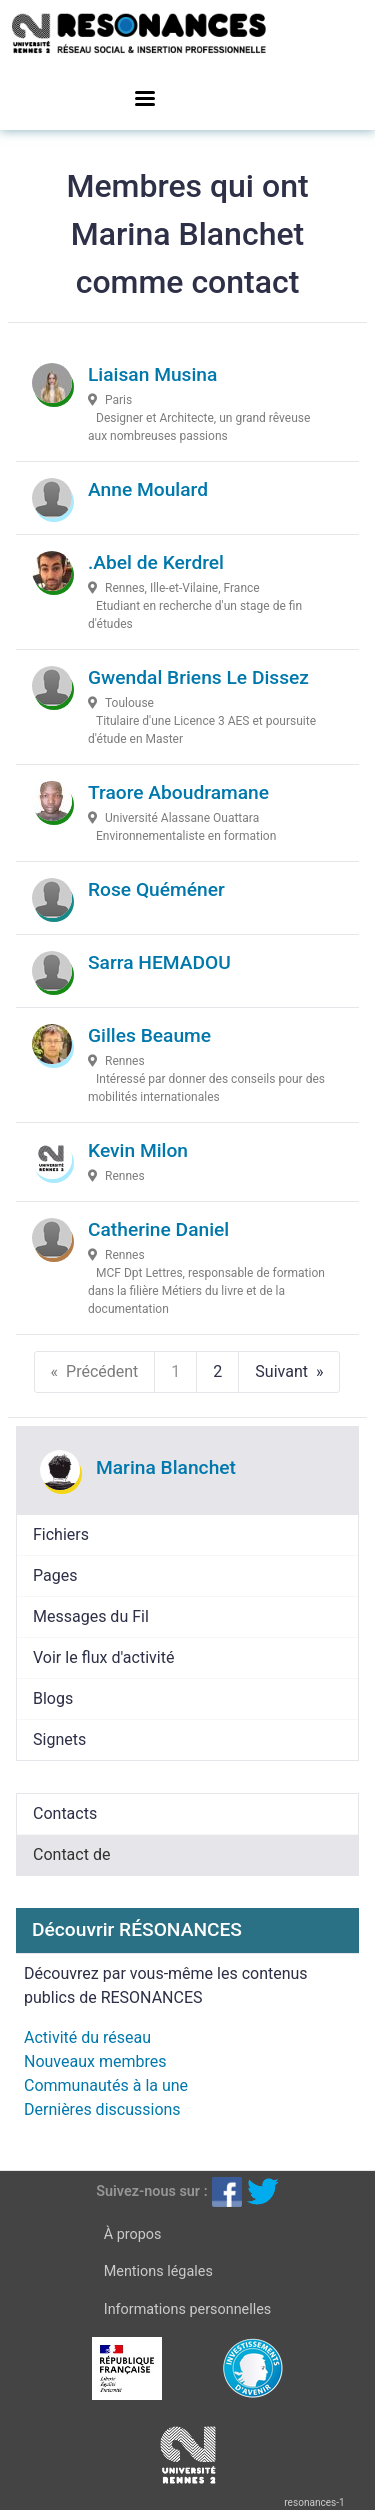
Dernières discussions (102, 2109)
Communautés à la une (106, 2085)
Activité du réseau (87, 2037)
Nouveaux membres (95, 2061)
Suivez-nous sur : (151, 2191)
